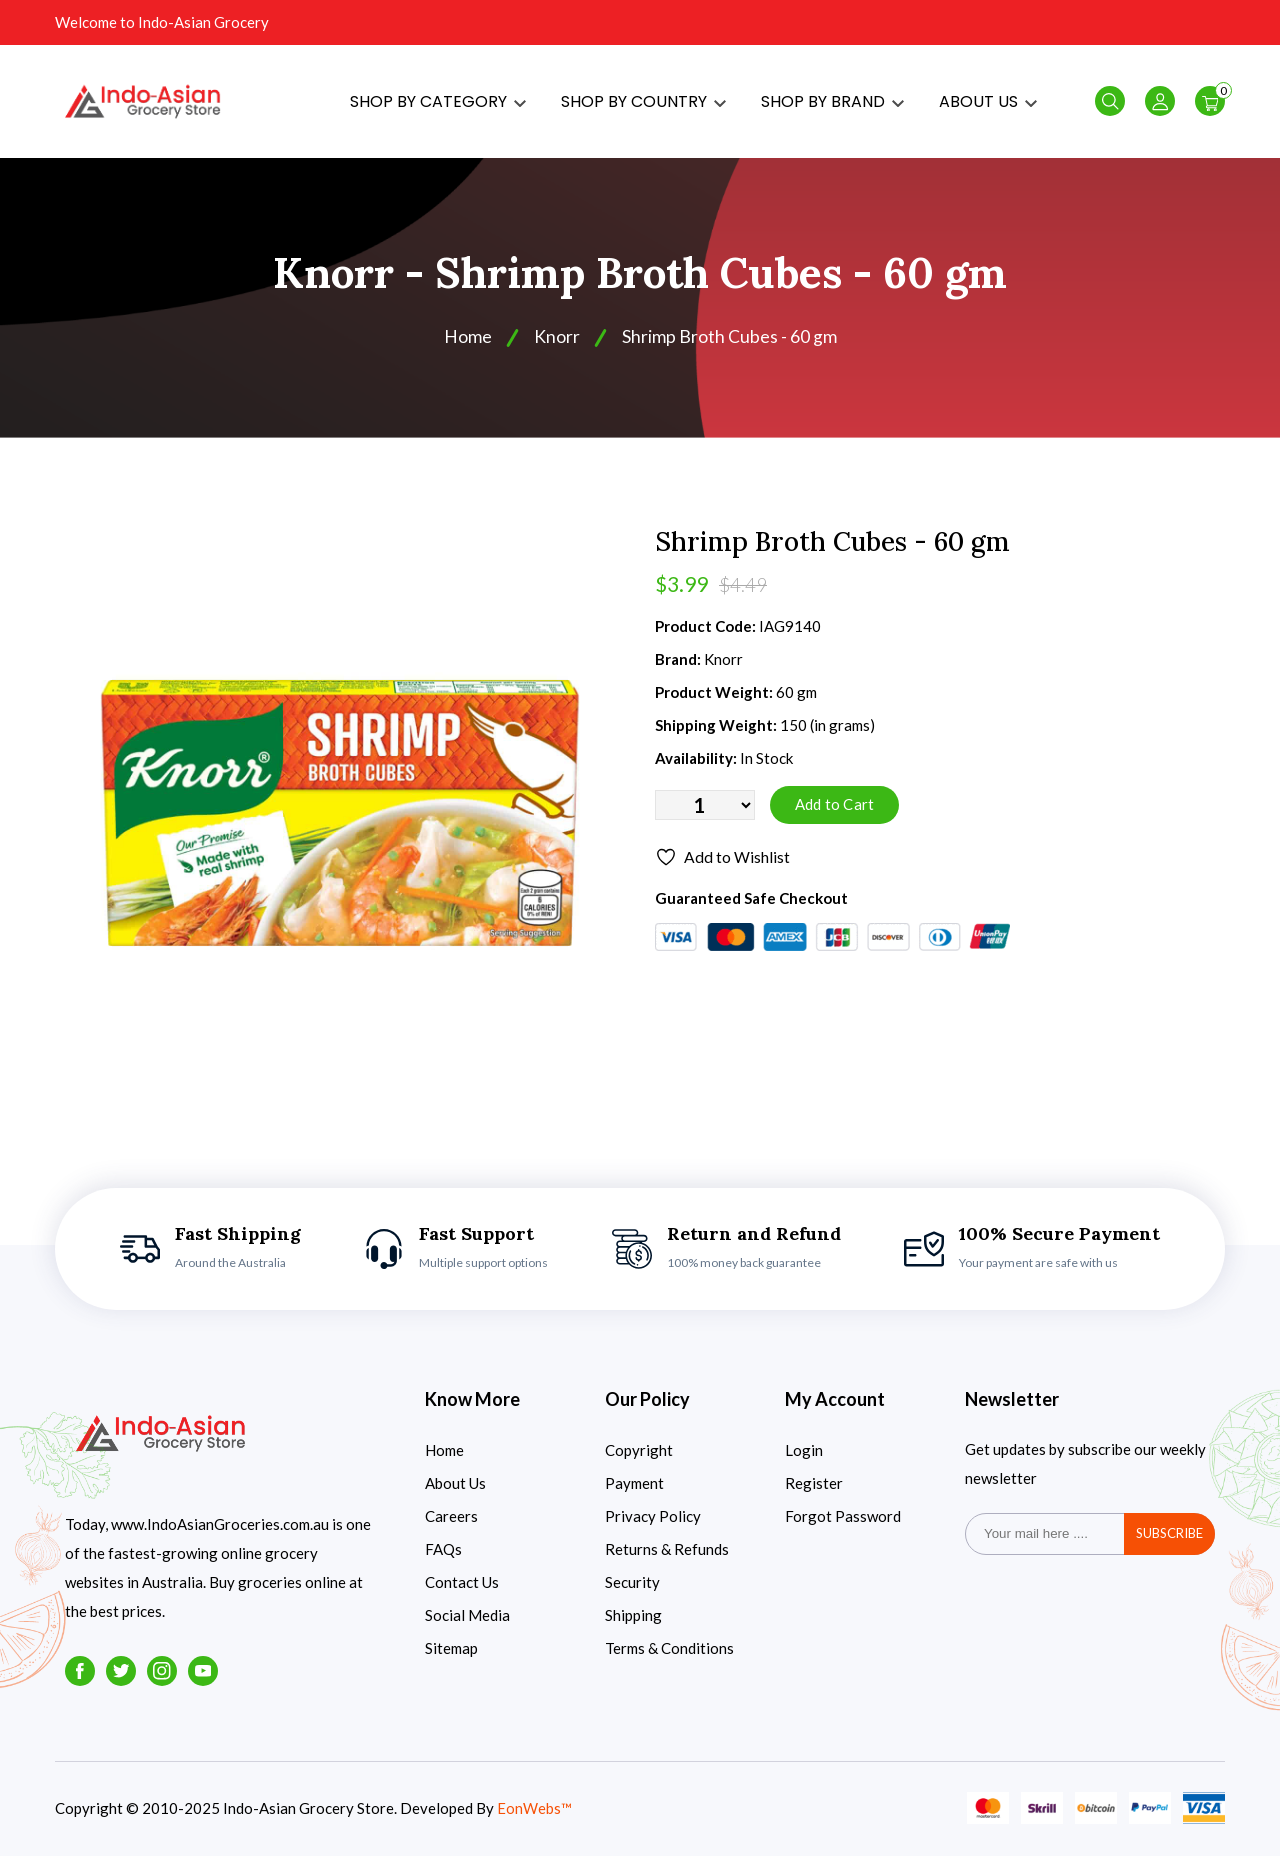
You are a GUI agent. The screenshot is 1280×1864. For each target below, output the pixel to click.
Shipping (633, 1623)
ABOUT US (988, 105)
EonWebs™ (534, 1817)
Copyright (639, 1458)
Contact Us (462, 1590)
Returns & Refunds (667, 1557)
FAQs (443, 1557)
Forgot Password (843, 1524)
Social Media (467, 1623)
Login (804, 1458)
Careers (451, 1524)
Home (468, 345)
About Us (455, 1491)
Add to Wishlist (722, 867)
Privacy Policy (653, 1524)
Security (632, 1590)
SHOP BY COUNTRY (643, 105)
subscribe (1169, 1542)
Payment (634, 1491)
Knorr (557, 345)
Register (814, 1491)
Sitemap (451, 1656)
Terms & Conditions (669, 1656)
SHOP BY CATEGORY (438, 105)
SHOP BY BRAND (832, 105)
